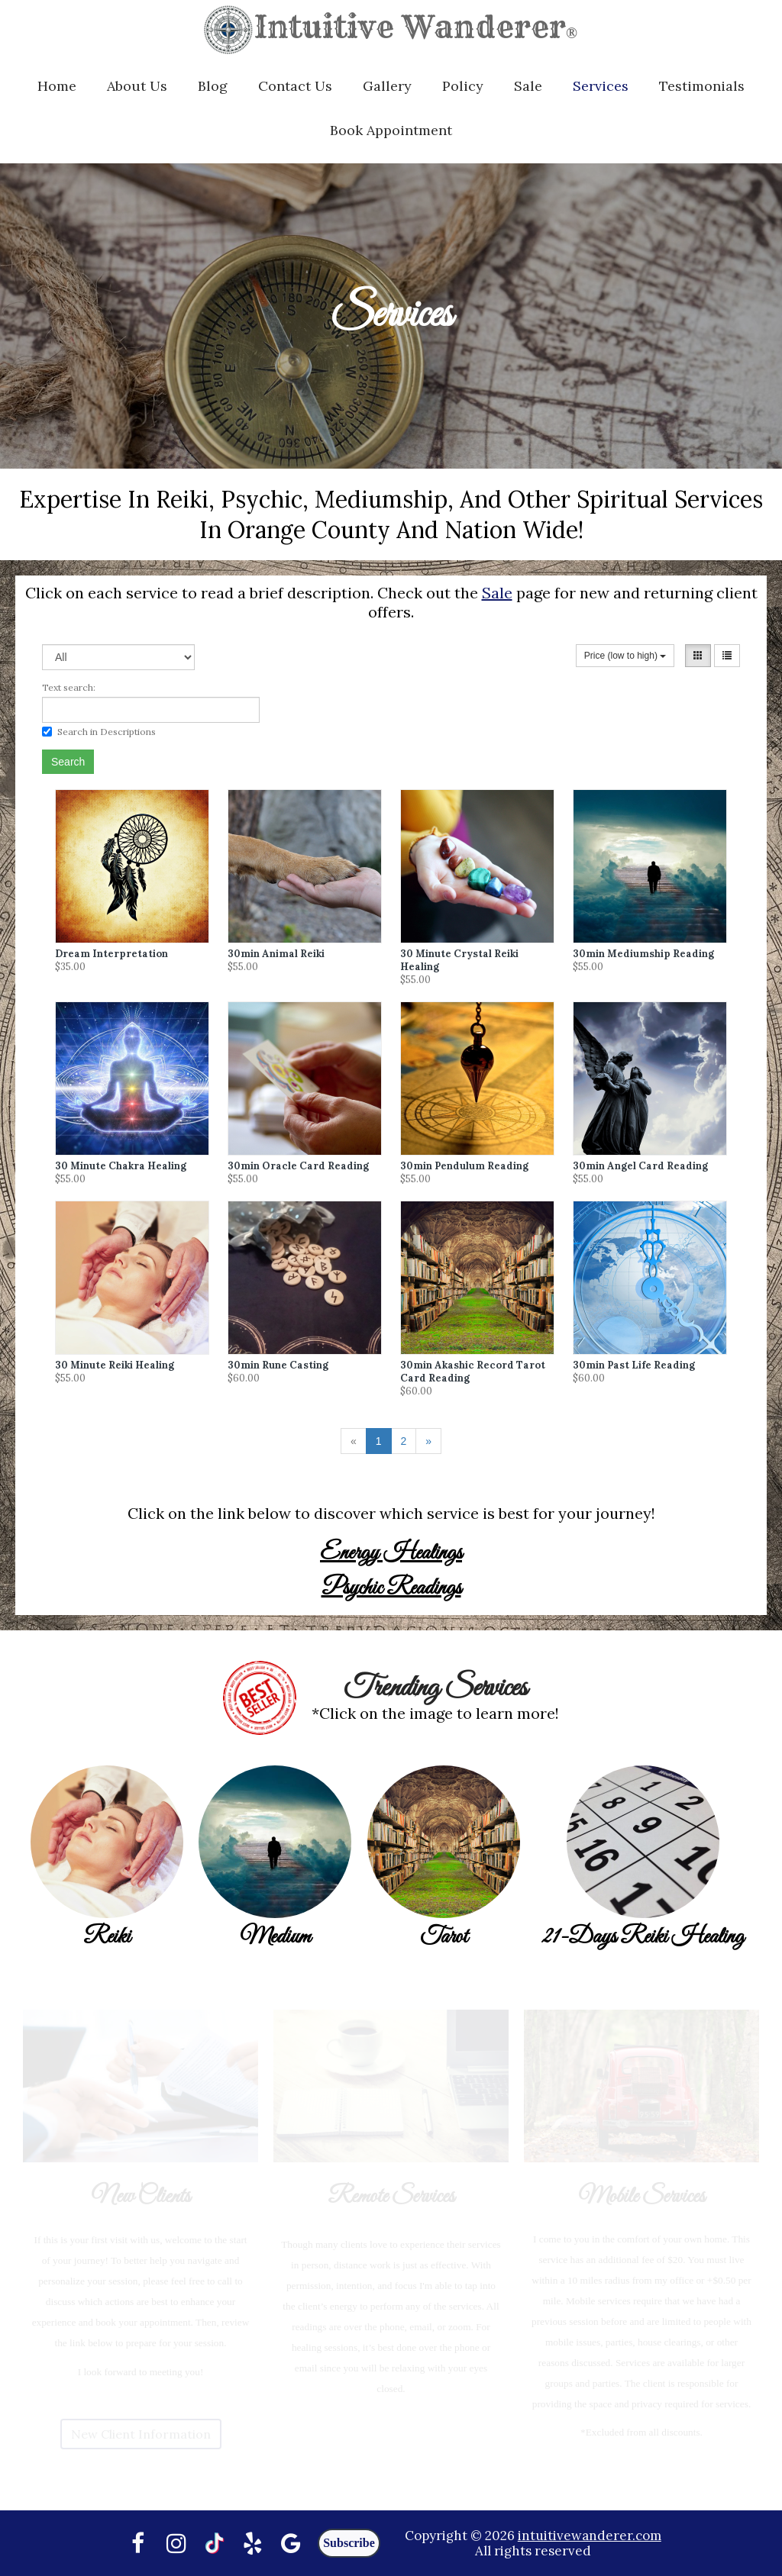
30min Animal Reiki (276, 953)
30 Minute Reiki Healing (114, 1365)
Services (601, 86)
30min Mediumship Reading (643, 953)
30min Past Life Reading (634, 1365)
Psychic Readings (391, 1588)
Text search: (68, 687)
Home (56, 86)
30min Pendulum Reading (464, 1165)
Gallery (387, 86)
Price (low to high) (625, 655)
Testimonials (702, 86)
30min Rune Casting (278, 1365)
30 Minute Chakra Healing (120, 1165)
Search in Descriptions (99, 731)
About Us (137, 86)
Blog (213, 86)
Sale (528, 86)
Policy (462, 86)
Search (68, 762)
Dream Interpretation (111, 953)
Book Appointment (391, 130)
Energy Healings (391, 1553)
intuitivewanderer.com (589, 2535)
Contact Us (295, 86)
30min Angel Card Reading (640, 1165)
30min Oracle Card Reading (298, 1165)
